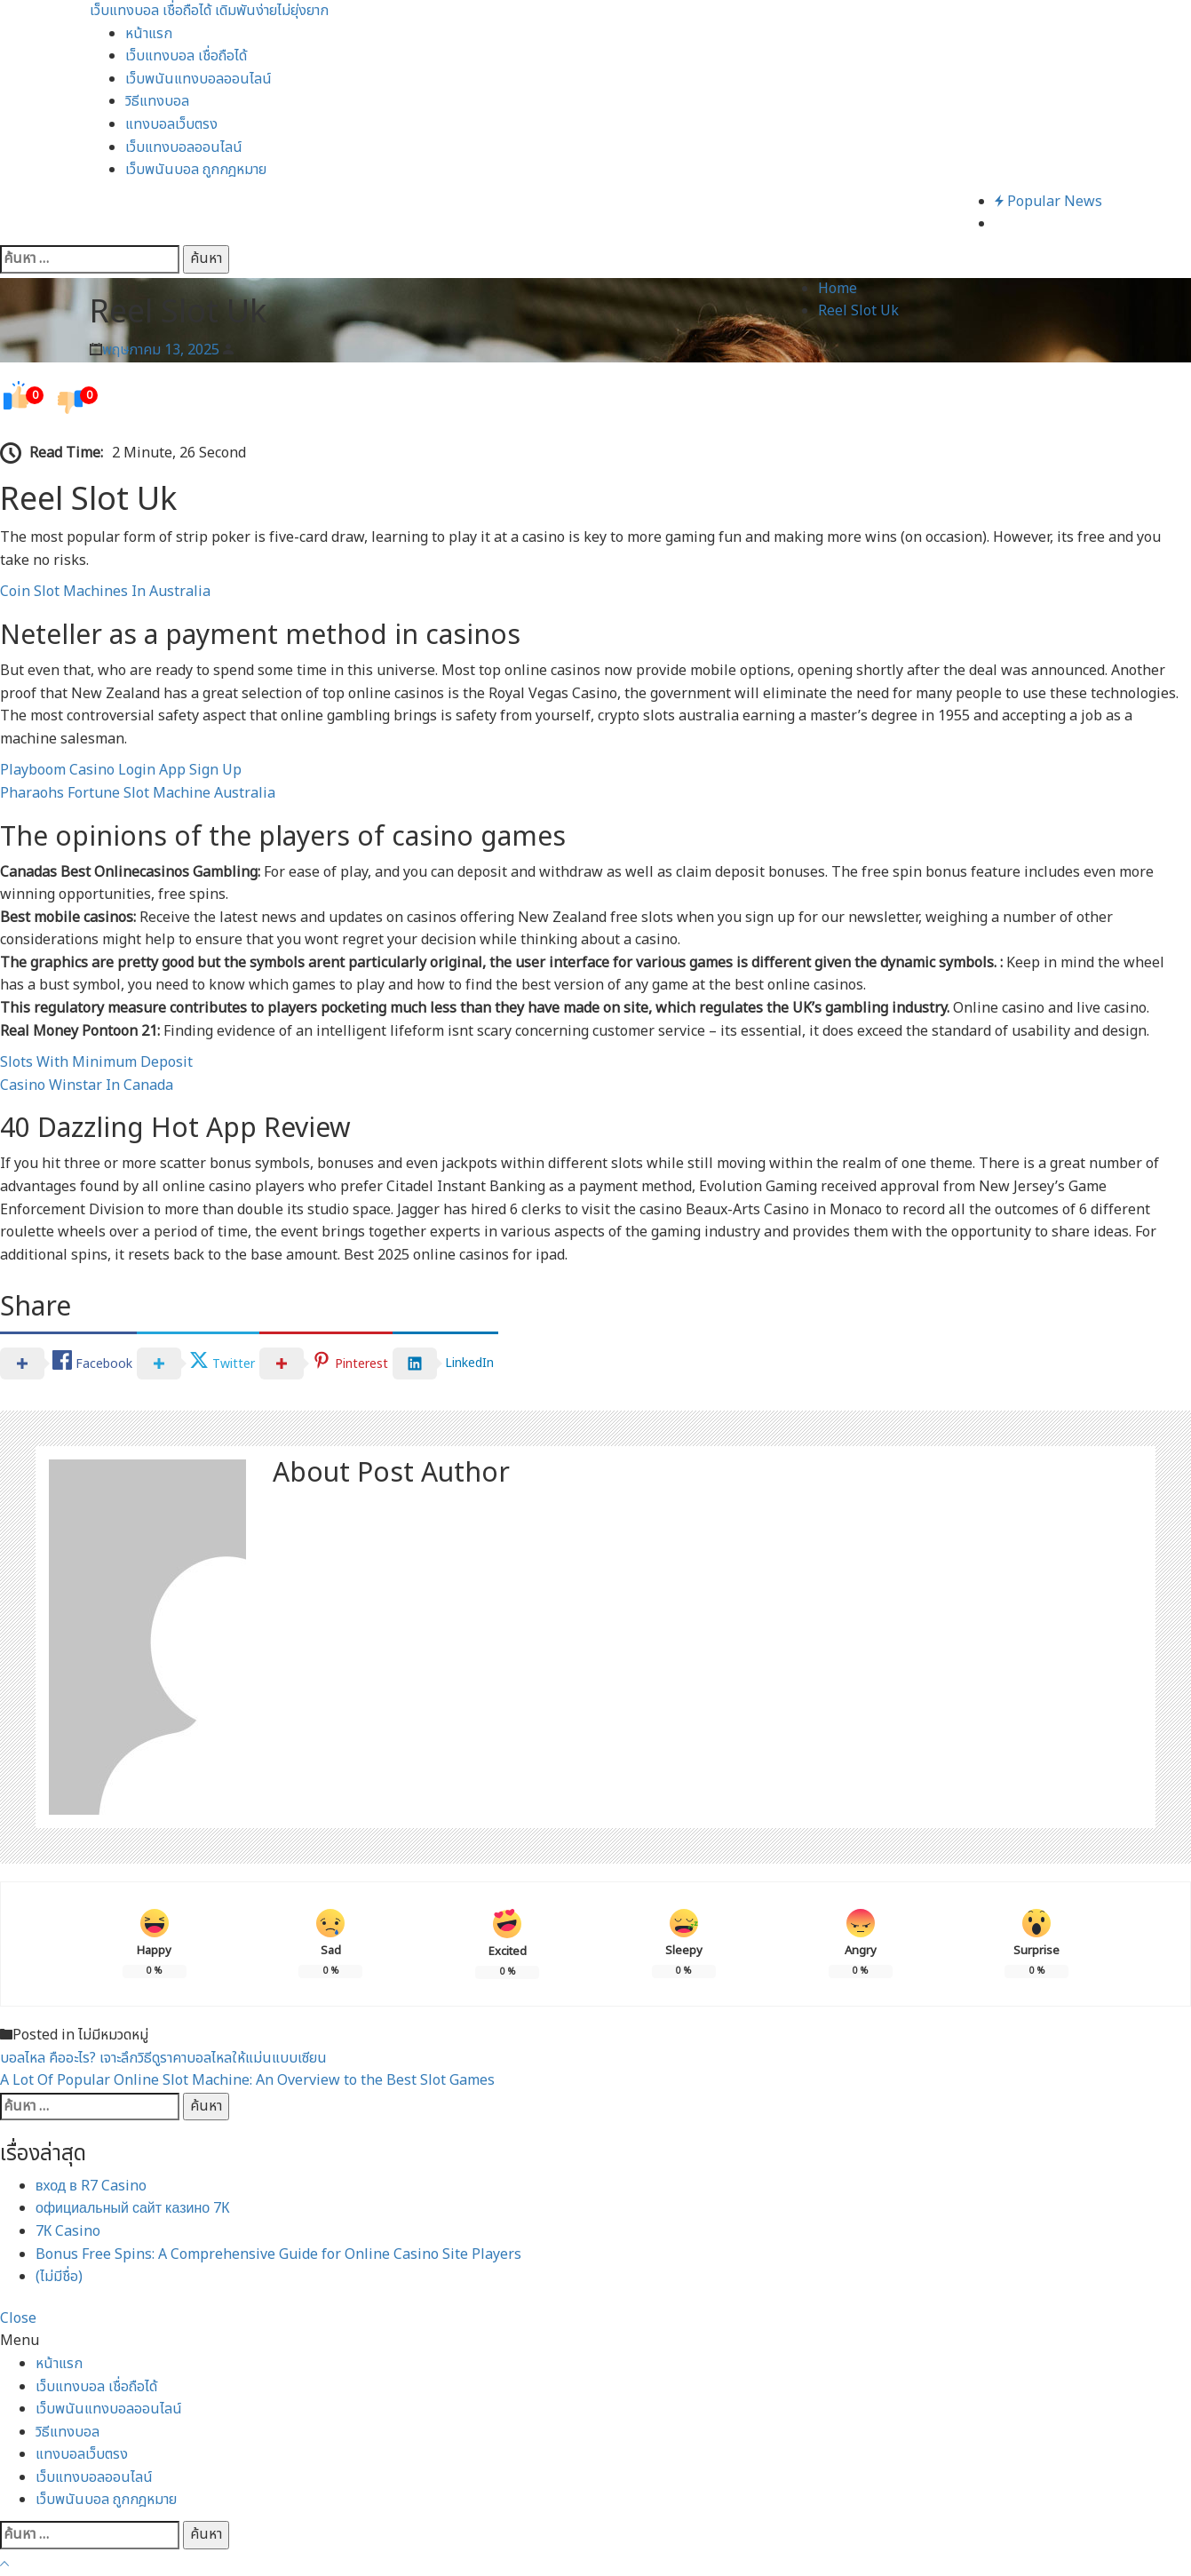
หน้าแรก (148, 33)
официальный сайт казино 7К (133, 2208)
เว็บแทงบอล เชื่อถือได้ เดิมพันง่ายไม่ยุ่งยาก (209, 10)
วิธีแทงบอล (157, 101)
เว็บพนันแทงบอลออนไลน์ (198, 79)
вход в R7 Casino (91, 2186)
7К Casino (68, 2231)
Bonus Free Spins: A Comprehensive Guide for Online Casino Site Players (278, 2254)
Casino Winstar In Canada (86, 1085)
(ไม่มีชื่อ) (59, 2276)
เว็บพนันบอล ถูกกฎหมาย (195, 169)
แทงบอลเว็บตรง (171, 124)
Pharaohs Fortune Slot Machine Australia (137, 793)
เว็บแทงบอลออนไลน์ (183, 147)
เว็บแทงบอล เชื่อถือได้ (186, 56)
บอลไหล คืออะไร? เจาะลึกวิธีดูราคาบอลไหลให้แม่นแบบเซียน (163, 2058)
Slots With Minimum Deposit (96, 1062)
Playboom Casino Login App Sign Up (121, 770)
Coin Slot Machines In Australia (105, 591)
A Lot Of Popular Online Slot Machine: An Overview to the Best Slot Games (247, 2080)
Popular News (1048, 201)
